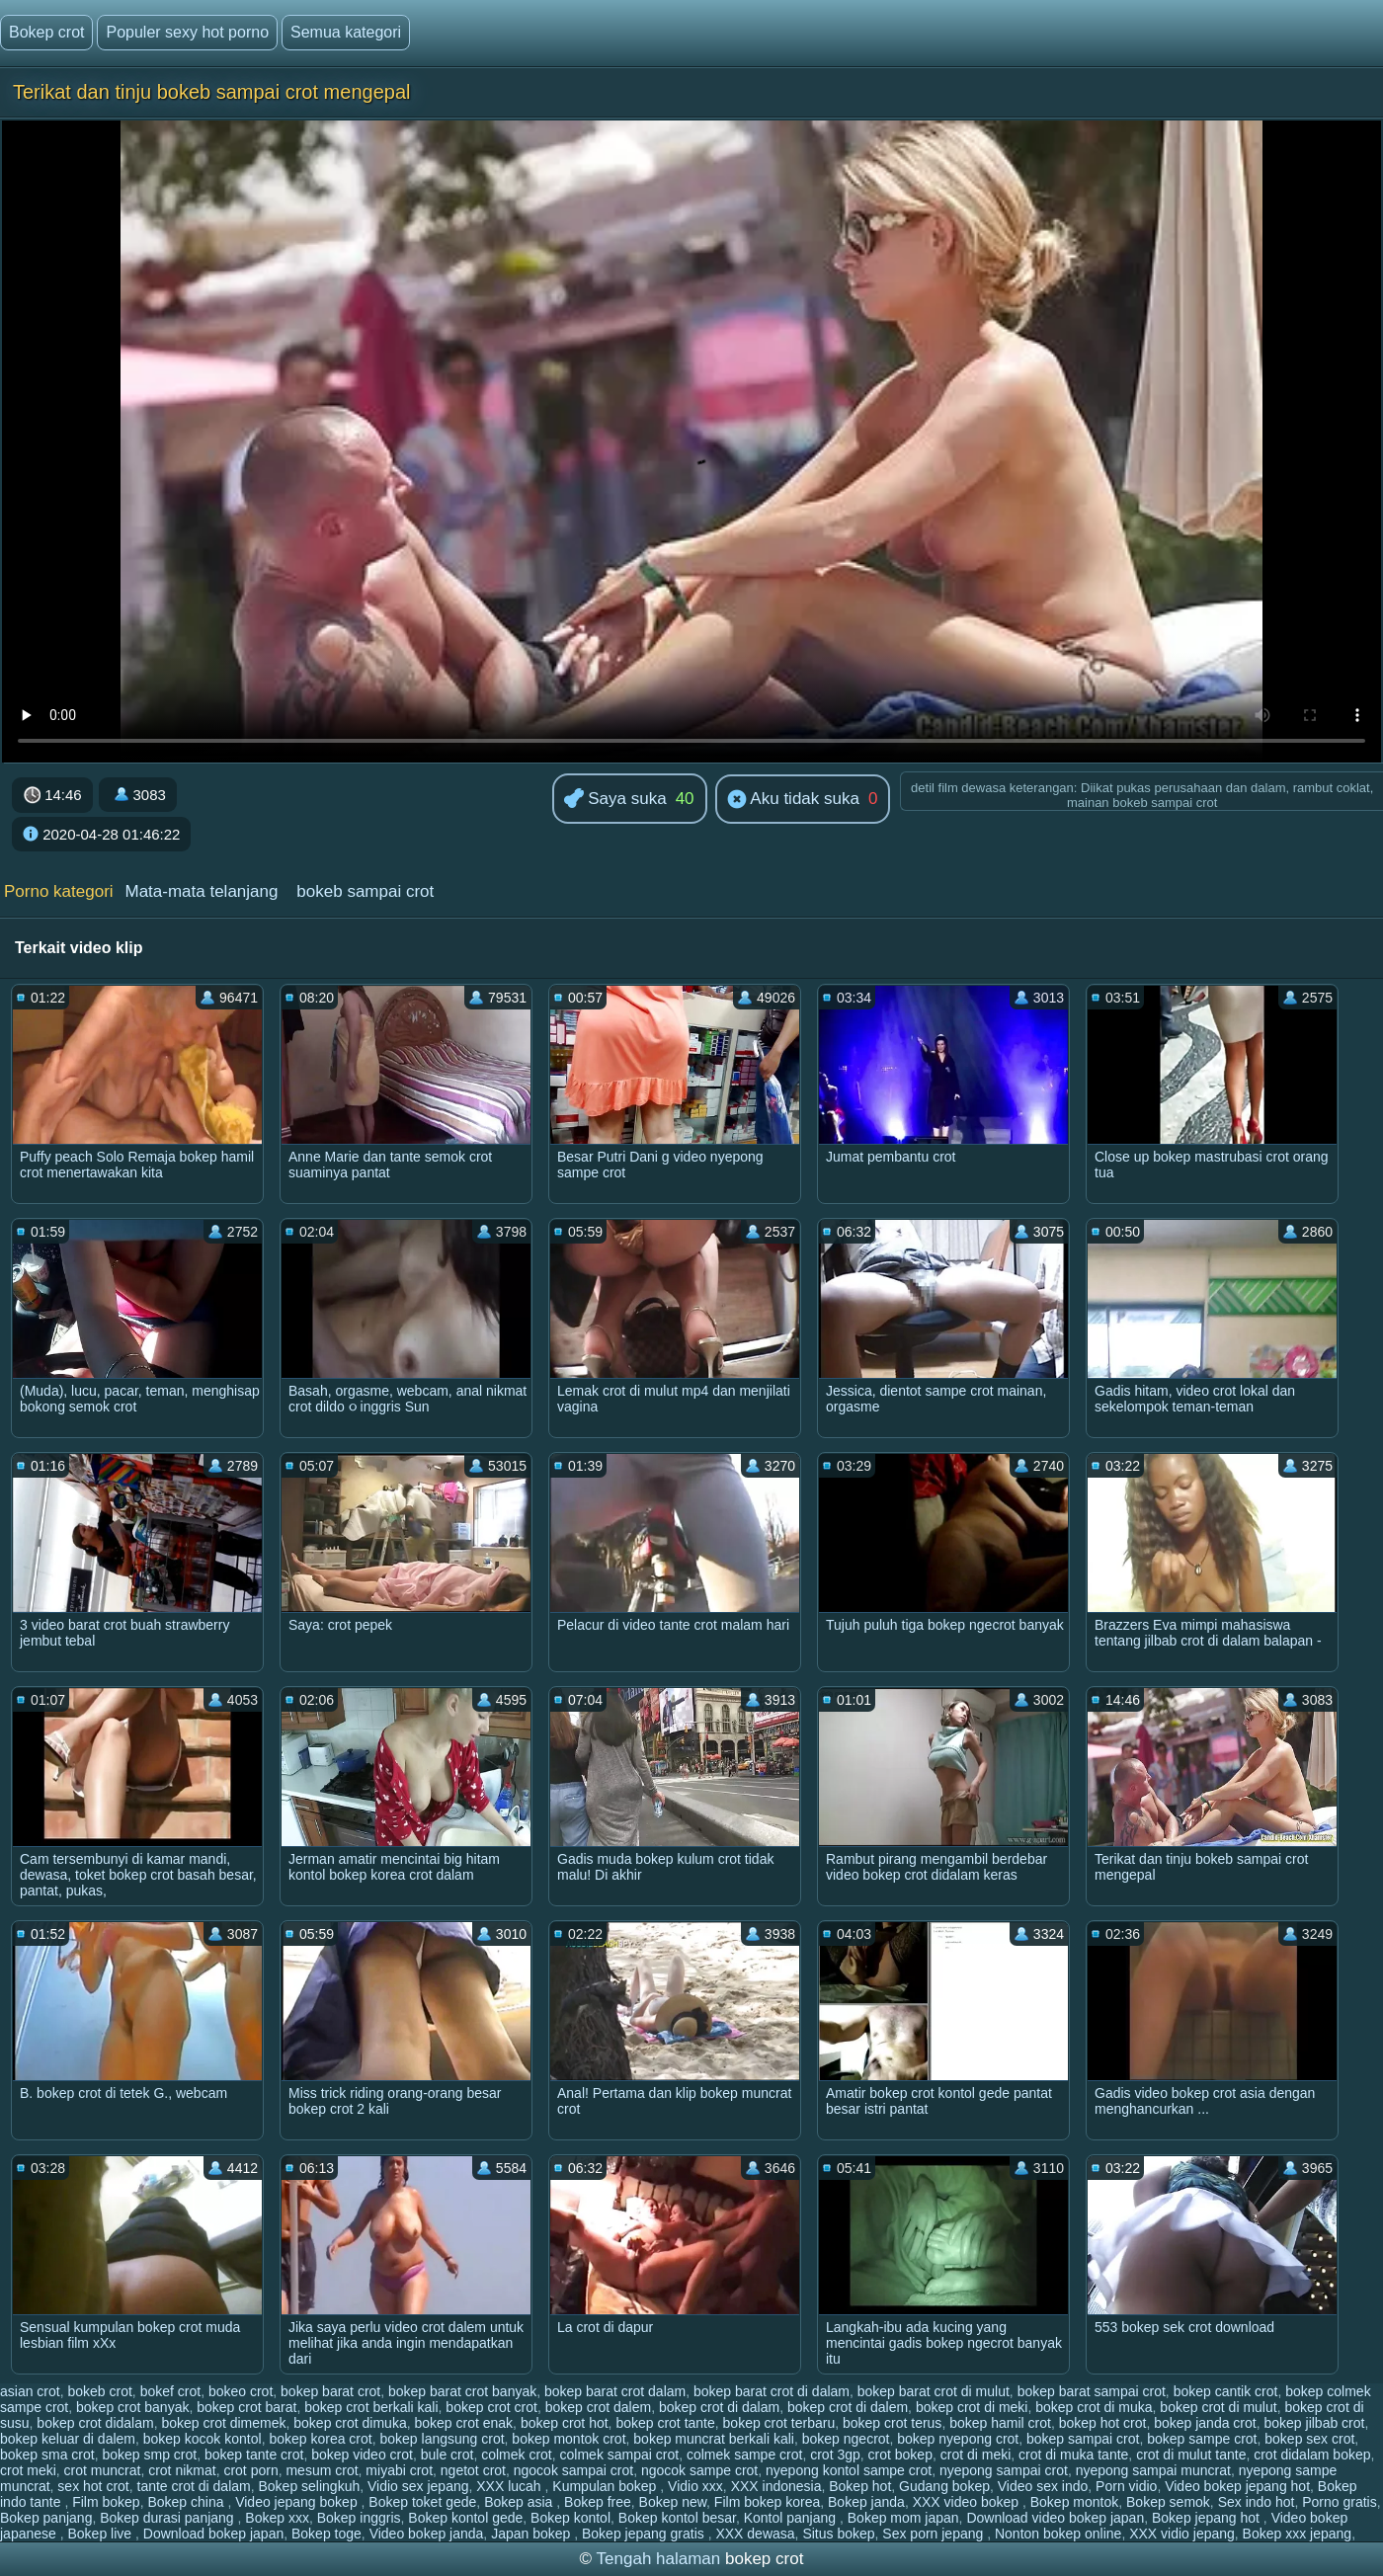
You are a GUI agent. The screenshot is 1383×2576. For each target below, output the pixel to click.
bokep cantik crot (1226, 2391)
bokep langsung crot (441, 2439)
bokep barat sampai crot (1091, 2391)
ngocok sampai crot (573, 2470)
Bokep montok (1074, 2502)
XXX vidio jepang (1182, 2533)
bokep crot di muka (1093, 2407)
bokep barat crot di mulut (933, 2391)
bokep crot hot (565, 2423)
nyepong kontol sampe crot (849, 2470)
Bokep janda (866, 2502)
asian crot (30, 2391)
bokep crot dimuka (349, 2423)
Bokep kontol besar (677, 2518)
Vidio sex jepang (417, 2486)
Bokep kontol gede (465, 2518)
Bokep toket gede (422, 2502)
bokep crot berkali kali (371, 2407)
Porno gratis (1339, 2502)
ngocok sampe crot (699, 2470)
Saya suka (615, 799)
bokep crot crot (491, 2407)
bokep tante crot (253, 2454)
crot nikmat (181, 2470)
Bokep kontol (570, 2518)
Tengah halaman (659, 2558)
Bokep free (597, 2502)
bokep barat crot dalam (615, 2391)
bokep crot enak (463, 2423)
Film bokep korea (767, 2502)
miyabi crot (399, 2470)
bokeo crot (240, 2391)
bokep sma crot (47, 2454)
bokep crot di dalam (719, 2407)
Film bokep (105, 2502)
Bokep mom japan (903, 2518)
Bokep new (673, 2502)
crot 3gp (835, 2454)
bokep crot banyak (132, 2407)
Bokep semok (1168, 2502)
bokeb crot (99, 2391)
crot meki (28, 2470)
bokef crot (170, 2391)
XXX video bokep (967, 2502)
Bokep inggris (359, 2518)
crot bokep (900, 2454)
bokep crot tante (664, 2423)
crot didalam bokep (1312, 2454)
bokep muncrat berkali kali (713, 2439)
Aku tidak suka (793, 800)
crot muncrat (102, 2470)
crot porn (250, 2470)
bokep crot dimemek (223, 2423)
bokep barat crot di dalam (771, 2391)
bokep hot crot (1103, 2423)
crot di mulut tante (1191, 2454)
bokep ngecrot (846, 2439)
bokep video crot (362, 2454)
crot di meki (976, 2454)
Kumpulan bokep (606, 2486)
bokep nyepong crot (957, 2439)
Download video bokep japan (1055, 2518)
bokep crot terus (892, 2423)
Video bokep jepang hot (1237, 2486)
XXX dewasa (754, 2533)
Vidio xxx (695, 2486)
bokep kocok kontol (202, 2439)
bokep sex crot (1309, 2439)
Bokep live (101, 2533)
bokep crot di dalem (847, 2407)
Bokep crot (46, 32)
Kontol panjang (792, 2518)
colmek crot (516, 2454)
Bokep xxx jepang (1297, 2533)
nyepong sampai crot (1003, 2470)
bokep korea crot (320, 2439)
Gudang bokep (944, 2486)
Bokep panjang (46, 2518)
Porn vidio (1126, 2486)
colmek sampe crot (744, 2454)
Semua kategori (345, 32)
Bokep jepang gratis (645, 2533)
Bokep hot (860, 2486)
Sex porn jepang (934, 2533)
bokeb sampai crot (365, 891)
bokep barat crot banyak (462, 2391)
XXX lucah (510, 2486)
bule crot (447, 2454)
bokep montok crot (568, 2439)
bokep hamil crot (1000, 2423)
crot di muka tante (1073, 2454)
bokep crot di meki (972, 2407)
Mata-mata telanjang (201, 891)
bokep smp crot (150, 2454)
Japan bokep (532, 2533)
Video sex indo (1043, 2486)
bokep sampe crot (1202, 2439)
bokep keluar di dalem (67, 2439)
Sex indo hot (1256, 2502)
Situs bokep (838, 2533)
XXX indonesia (776, 2486)
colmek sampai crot (620, 2454)
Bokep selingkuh (309, 2486)
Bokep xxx (277, 2518)
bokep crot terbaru (779, 2423)
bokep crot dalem (598, 2407)
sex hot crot (92, 2486)
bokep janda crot (1205, 2423)
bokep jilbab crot (1313, 2423)
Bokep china (187, 2502)
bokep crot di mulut (1218, 2407)
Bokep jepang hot (1207, 2518)
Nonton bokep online (1058, 2533)
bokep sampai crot (1082, 2439)
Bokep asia (520, 2502)
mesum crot (321, 2470)
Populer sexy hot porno (187, 32)
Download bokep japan (213, 2533)
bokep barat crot (330, 2391)
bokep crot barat (246, 2407)
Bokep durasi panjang (168, 2518)
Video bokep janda (426, 2533)
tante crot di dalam (194, 2486)
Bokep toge (326, 2533)
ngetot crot (473, 2470)
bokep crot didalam (95, 2423)
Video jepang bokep (298, 2502)
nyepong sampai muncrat (1153, 2470)
